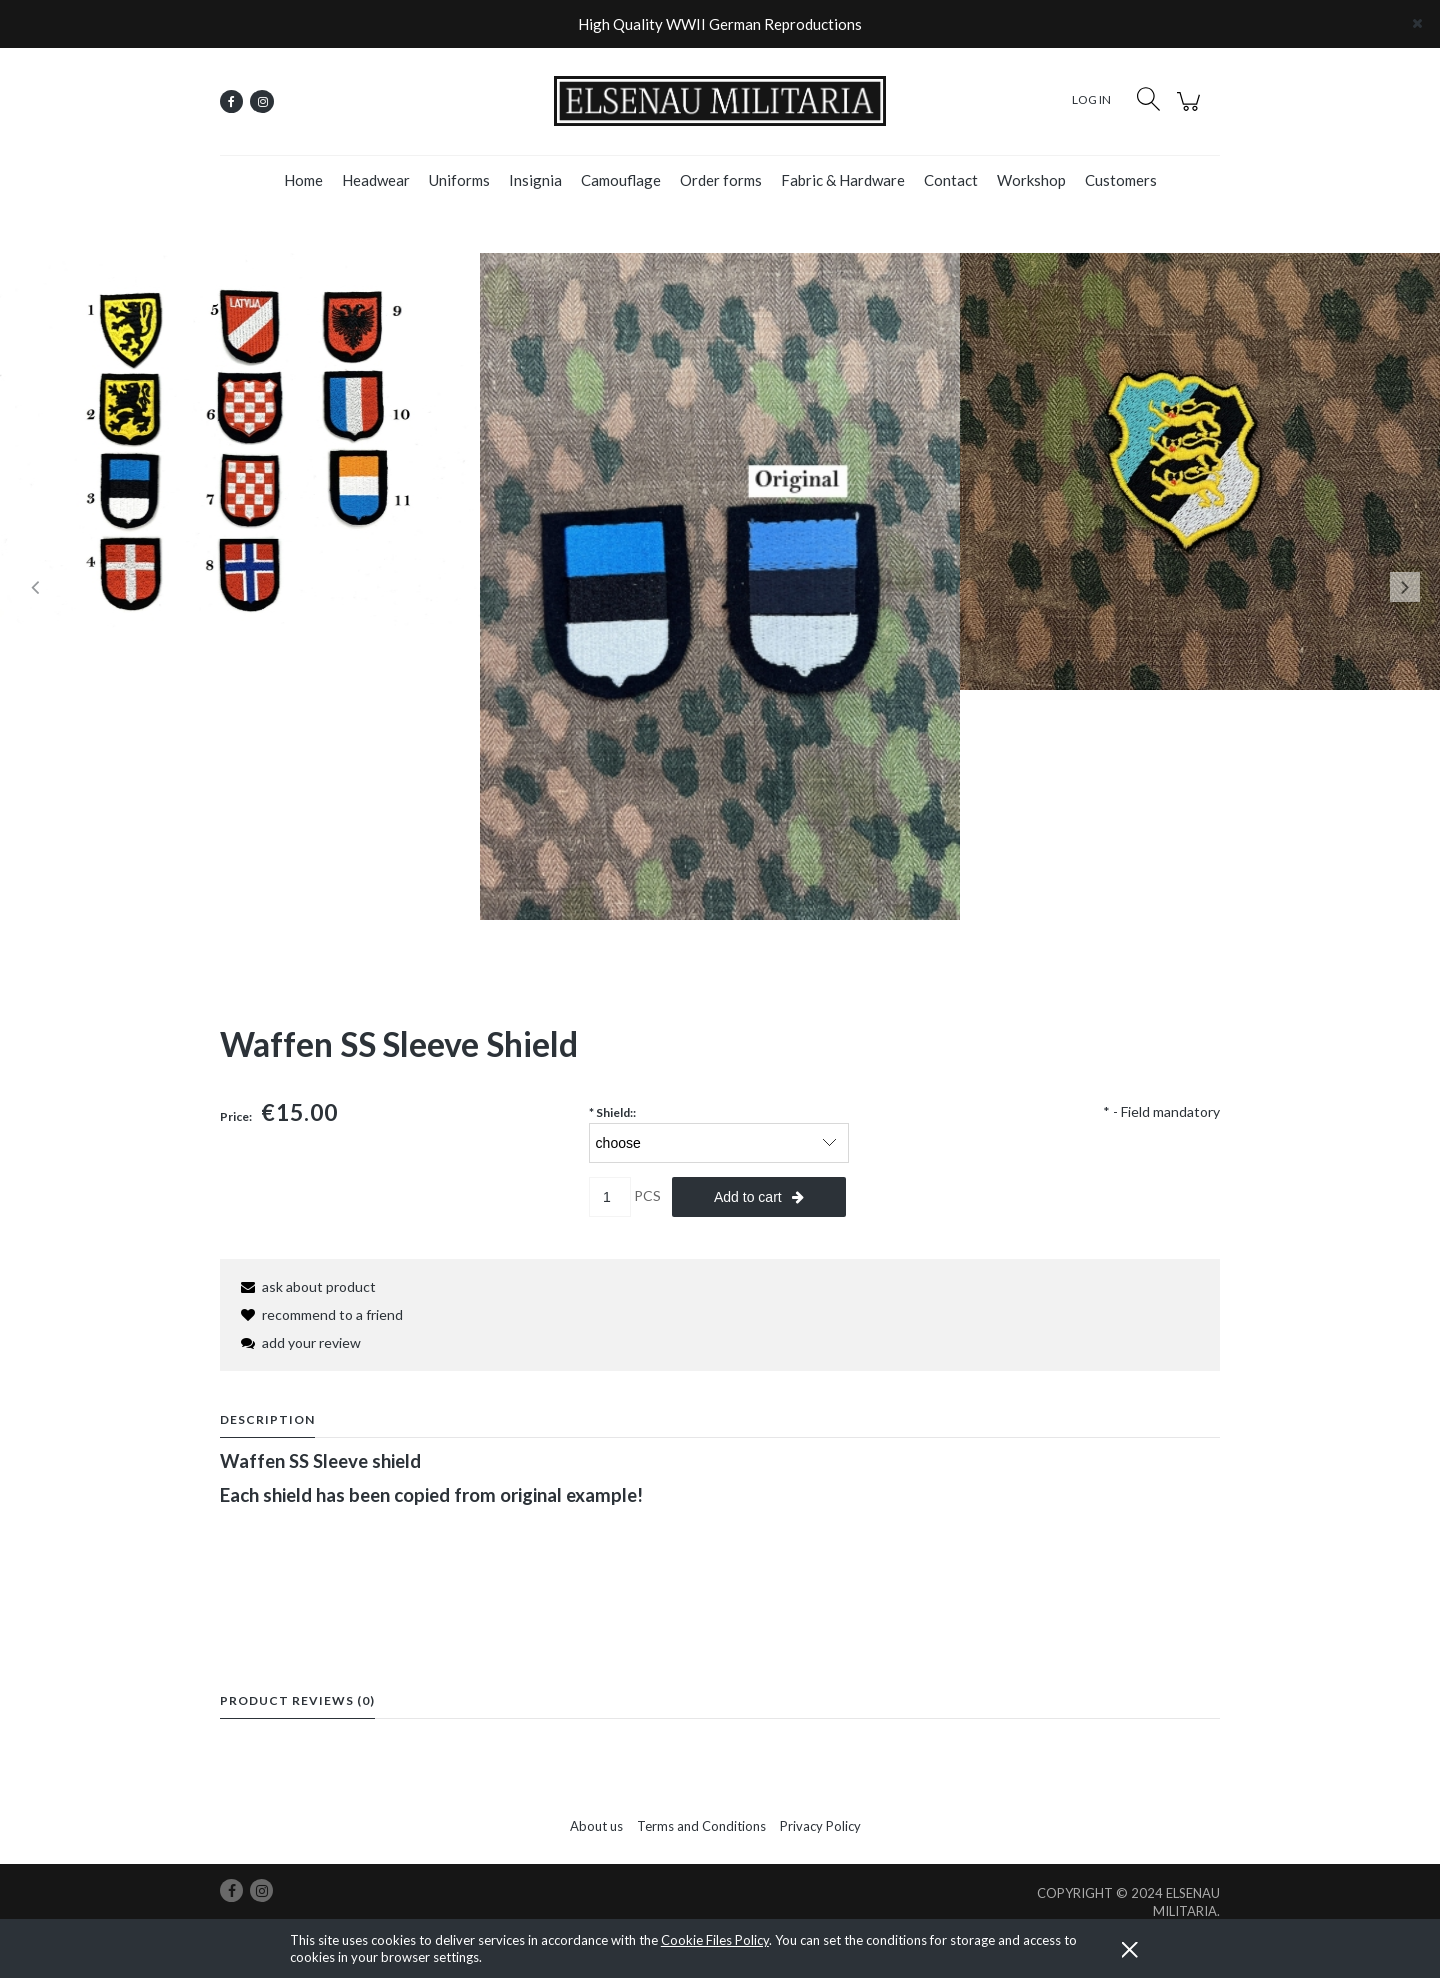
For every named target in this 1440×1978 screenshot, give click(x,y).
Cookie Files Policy (715, 1940)
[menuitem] (303, 180)
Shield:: (612, 1112)
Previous (35, 587)
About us (596, 1826)
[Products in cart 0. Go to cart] (1191, 111)
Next (1405, 587)
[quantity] (610, 1197)
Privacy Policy (820, 1826)
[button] (305, 1286)
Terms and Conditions (701, 1826)
